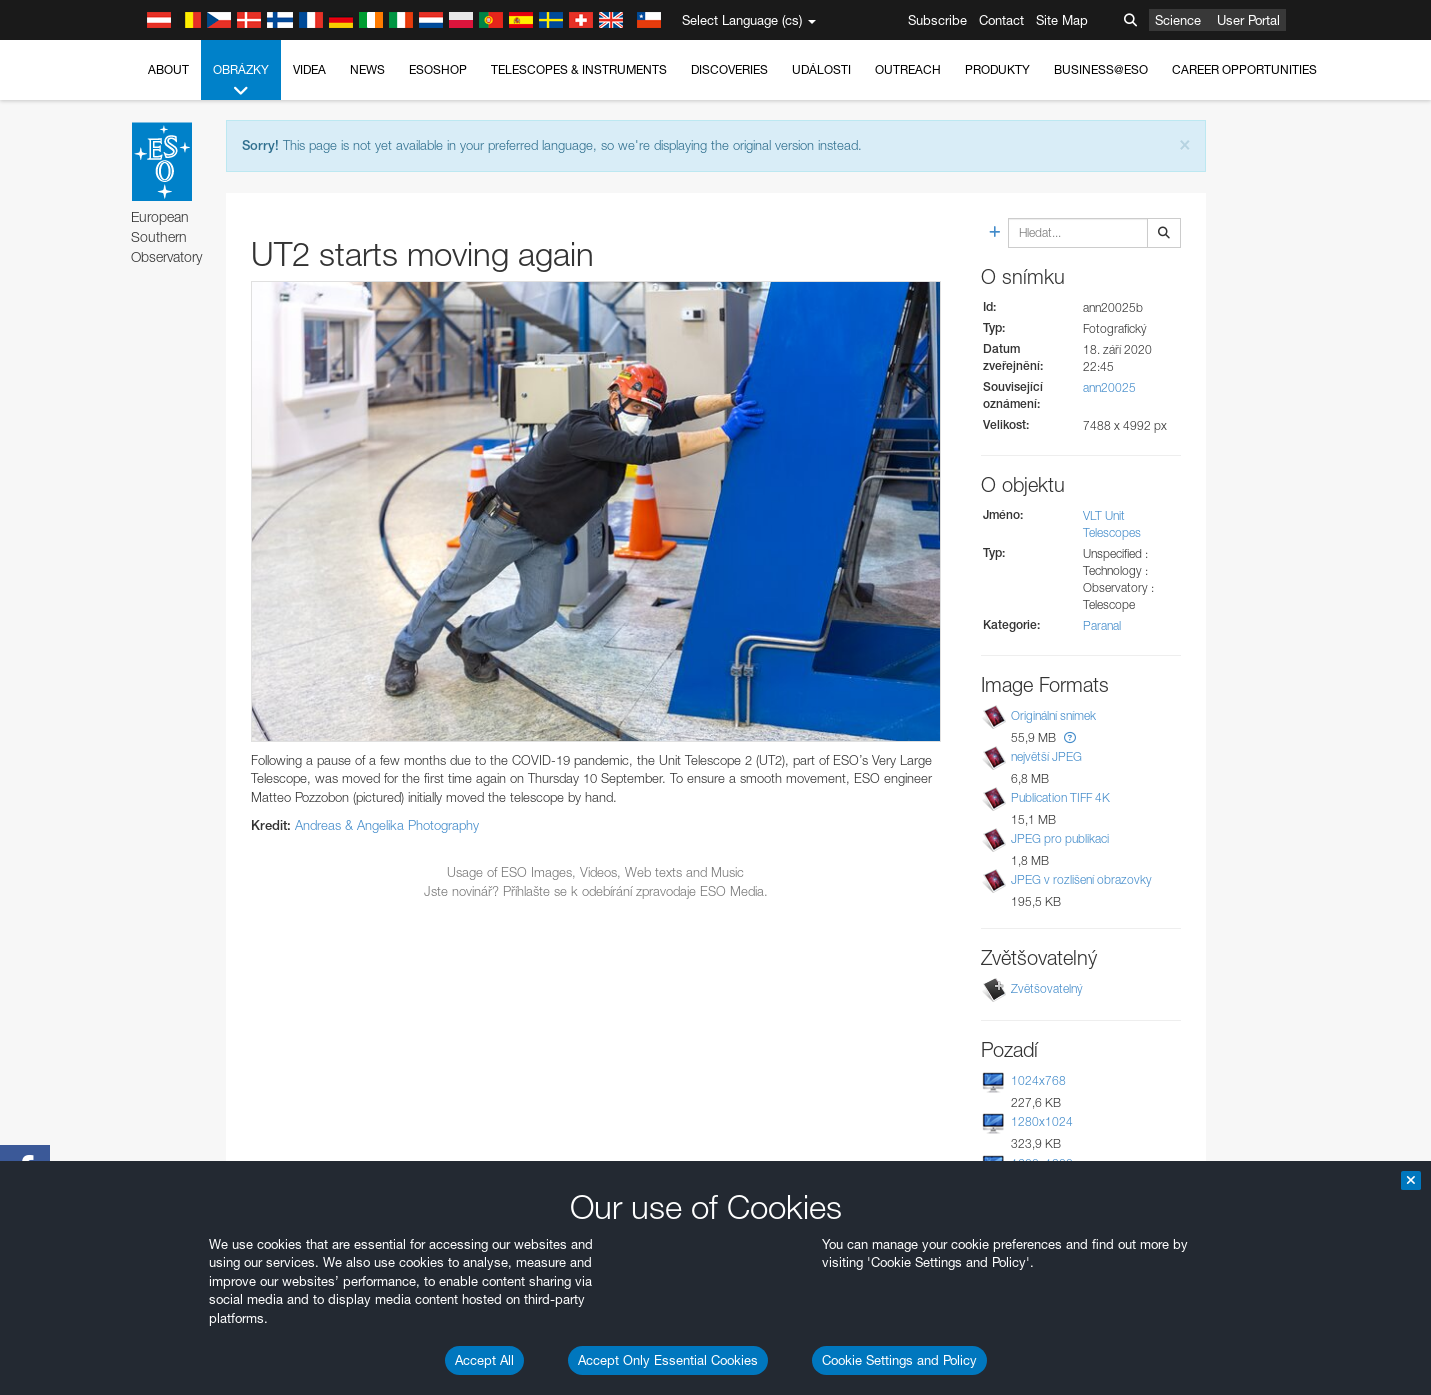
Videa (309, 69)
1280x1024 (1042, 1121)
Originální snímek (1053, 715)
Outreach (908, 69)
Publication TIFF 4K (1060, 797)
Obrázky (241, 81)
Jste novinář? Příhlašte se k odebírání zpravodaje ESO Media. (596, 891)
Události (821, 69)
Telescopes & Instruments (579, 69)
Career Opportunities (1244, 69)
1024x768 (1038, 1080)
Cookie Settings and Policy (899, 1360)
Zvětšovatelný (1047, 988)
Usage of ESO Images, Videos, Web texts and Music (595, 872)
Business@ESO (1101, 69)
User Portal (1248, 20)
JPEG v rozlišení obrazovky (1081, 879)
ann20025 (1109, 387)
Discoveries (729, 69)
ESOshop (438, 69)
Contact (1001, 20)
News (367, 69)
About (168, 69)
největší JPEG (1046, 756)
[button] (1070, 737)
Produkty (997, 69)
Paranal (1102, 625)
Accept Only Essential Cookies (668, 1360)
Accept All (484, 1360)
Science (1178, 20)
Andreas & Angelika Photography (387, 825)
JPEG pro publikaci (1060, 838)
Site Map (1062, 20)
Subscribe (937, 20)
